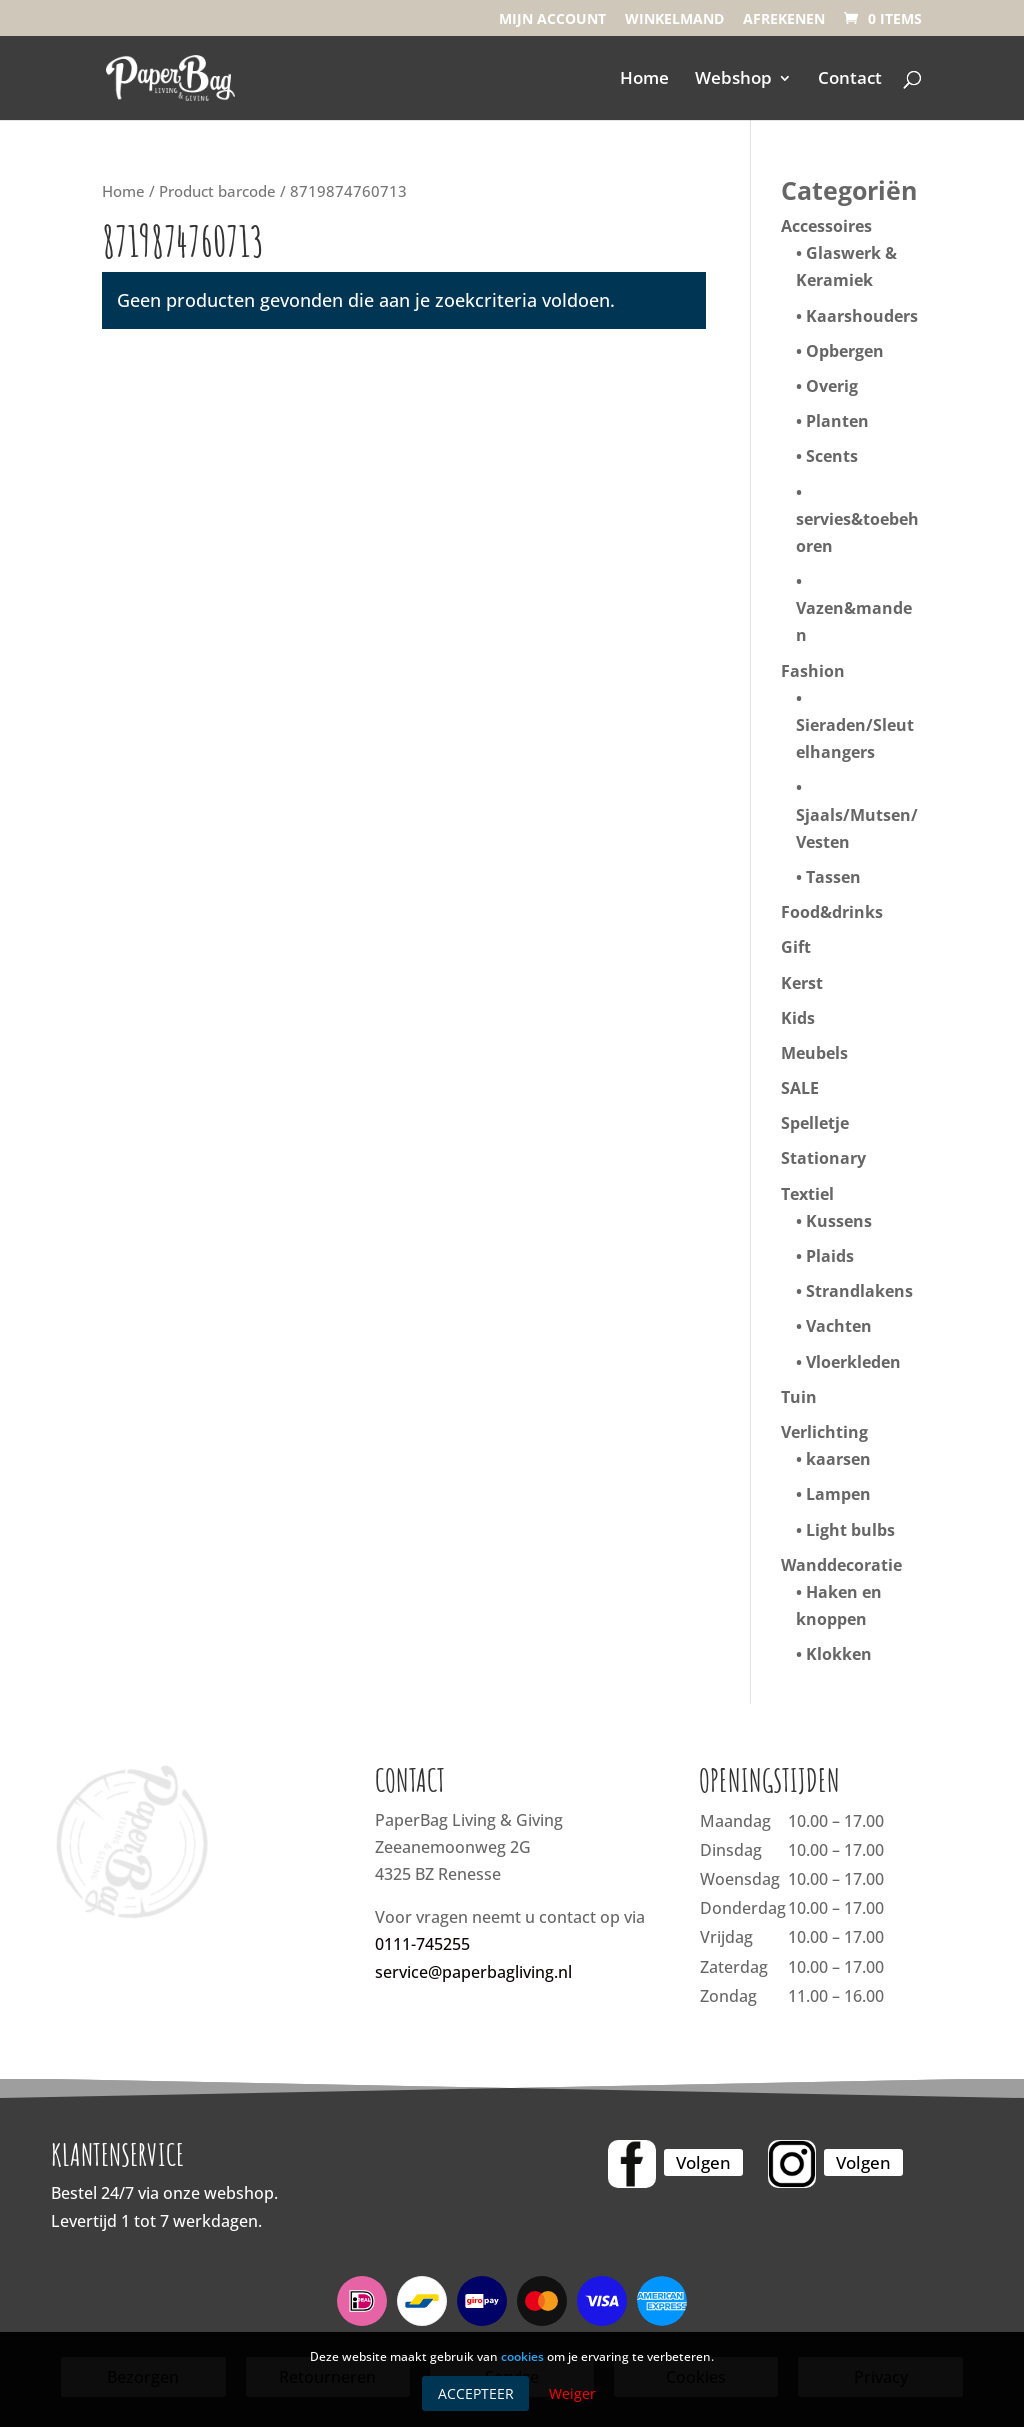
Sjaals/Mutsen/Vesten (857, 828)
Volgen (703, 2162)
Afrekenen (784, 20)
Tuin (799, 1397)
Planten (837, 421)
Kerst (802, 983)
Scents (832, 456)
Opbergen (845, 351)
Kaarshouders (862, 316)
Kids (798, 1018)
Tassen (833, 877)
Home (644, 80)
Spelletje (815, 1123)
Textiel (807, 1194)
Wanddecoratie (841, 1565)
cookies (522, 2356)
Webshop (733, 80)
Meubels (814, 1053)
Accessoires (826, 226)
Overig (832, 386)
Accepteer (476, 2393)
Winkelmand (674, 20)
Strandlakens (859, 1291)
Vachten (839, 1326)
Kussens (839, 1221)
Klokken (839, 1654)
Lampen (838, 1494)
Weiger (572, 2393)
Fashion (813, 671)
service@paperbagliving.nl (473, 1972)
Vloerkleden (853, 1362)
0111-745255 (422, 1944)
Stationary (823, 1158)
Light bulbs (850, 1530)
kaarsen (838, 1459)
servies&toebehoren (857, 532)
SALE (800, 1088)
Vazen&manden (854, 621)
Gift (796, 947)
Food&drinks (832, 912)
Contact (850, 80)
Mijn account (552, 20)
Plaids (830, 1256)
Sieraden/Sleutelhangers (855, 738)
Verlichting (824, 1432)
